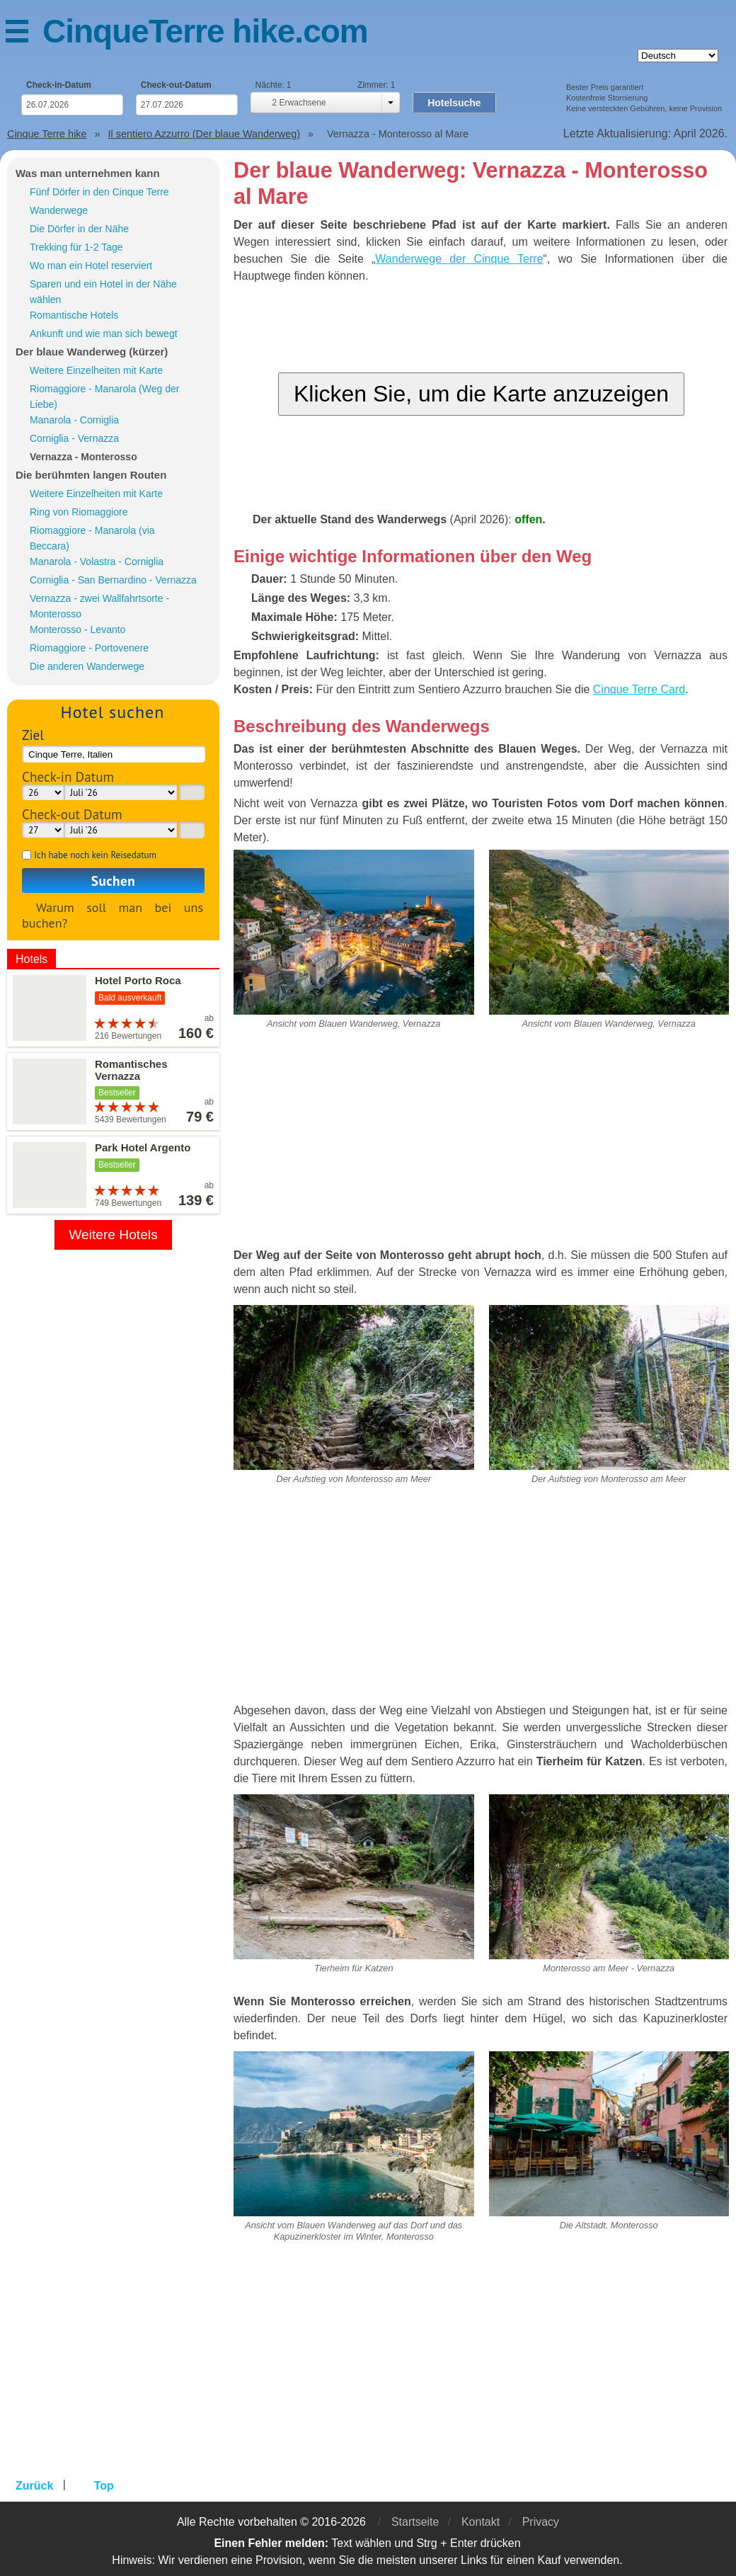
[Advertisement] (481, 1144)
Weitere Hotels (113, 1234)
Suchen (113, 880)
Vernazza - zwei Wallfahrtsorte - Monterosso (99, 606)
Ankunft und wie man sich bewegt (104, 333)
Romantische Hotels (74, 315)
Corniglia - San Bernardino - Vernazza (113, 580)
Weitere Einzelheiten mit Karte (96, 370)
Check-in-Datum (58, 85)
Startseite (415, 2522)
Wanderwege (59, 210)
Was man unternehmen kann (88, 173)
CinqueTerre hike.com (205, 31)
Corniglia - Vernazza (74, 438)
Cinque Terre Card (639, 689)
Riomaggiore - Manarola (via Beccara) (92, 538)
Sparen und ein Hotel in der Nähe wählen (103, 291)
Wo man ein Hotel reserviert (91, 265)
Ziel (33, 734)
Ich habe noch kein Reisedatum (95, 855)
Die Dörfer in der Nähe (79, 228)
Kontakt (480, 2522)
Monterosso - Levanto (77, 629)
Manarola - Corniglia (74, 420)
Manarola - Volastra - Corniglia (96, 561)
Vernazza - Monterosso (83, 456)
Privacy (540, 2522)
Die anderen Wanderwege (87, 666)
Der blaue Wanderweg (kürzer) (92, 352)
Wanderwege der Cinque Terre (459, 259)
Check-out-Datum (176, 85)
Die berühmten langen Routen (91, 475)
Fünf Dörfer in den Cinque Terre (99, 192)
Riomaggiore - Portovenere (89, 648)
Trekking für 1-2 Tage (76, 247)
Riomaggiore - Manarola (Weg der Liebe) (104, 396)
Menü (24, 34)
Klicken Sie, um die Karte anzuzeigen (481, 393)
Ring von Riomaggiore (79, 512)
